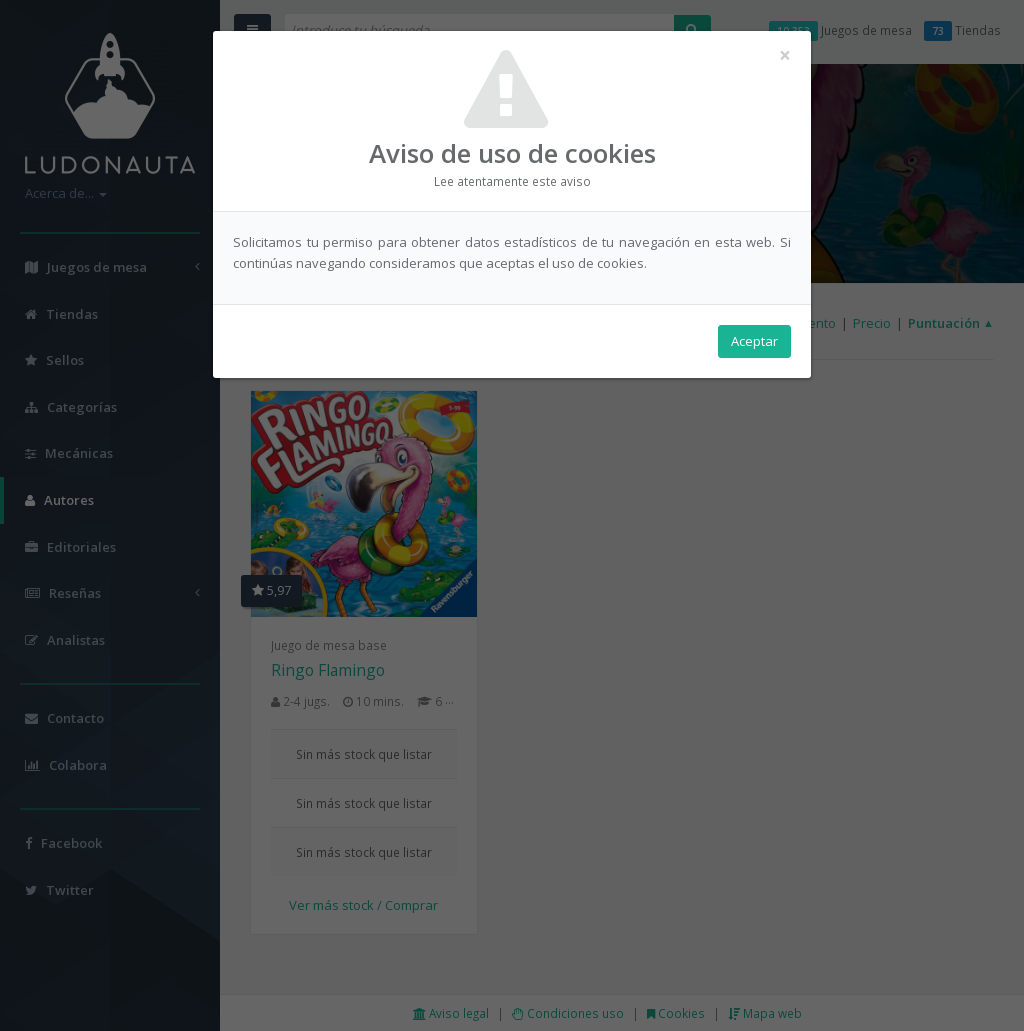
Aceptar (754, 341)
